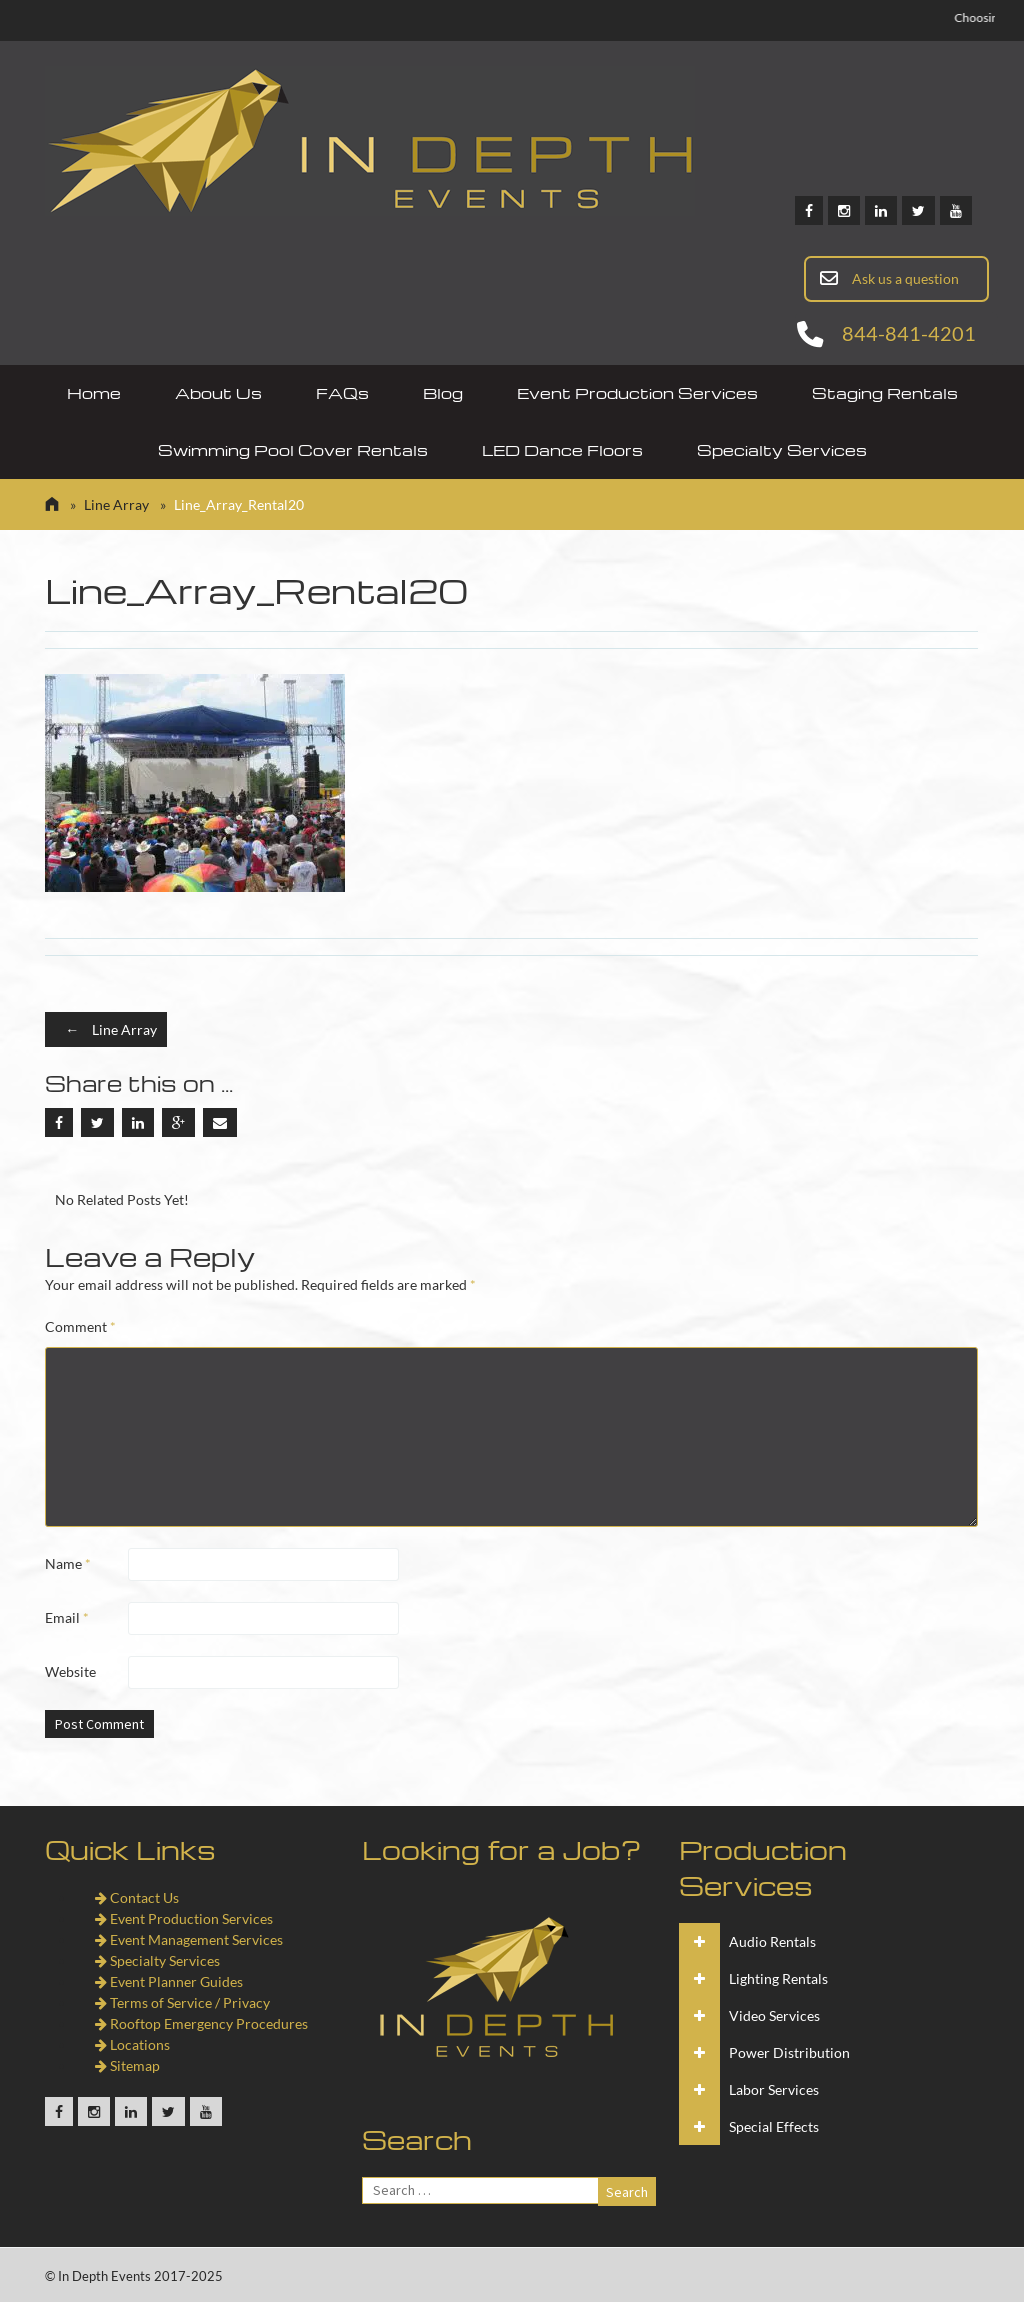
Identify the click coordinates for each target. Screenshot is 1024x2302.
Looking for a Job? (502, 1849)
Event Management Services (189, 1939)
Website (70, 1671)
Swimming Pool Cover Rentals (293, 450)
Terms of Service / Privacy (182, 2002)
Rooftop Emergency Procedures (201, 2023)
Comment (80, 1326)
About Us (218, 393)
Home (94, 393)
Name (68, 1563)
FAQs (342, 393)
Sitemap (127, 2065)
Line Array (116, 504)
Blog (443, 393)
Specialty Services (782, 450)
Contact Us (137, 1897)
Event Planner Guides (169, 1981)
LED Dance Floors (562, 450)
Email (67, 1617)
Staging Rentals (885, 393)
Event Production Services (637, 393)
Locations (132, 2044)
